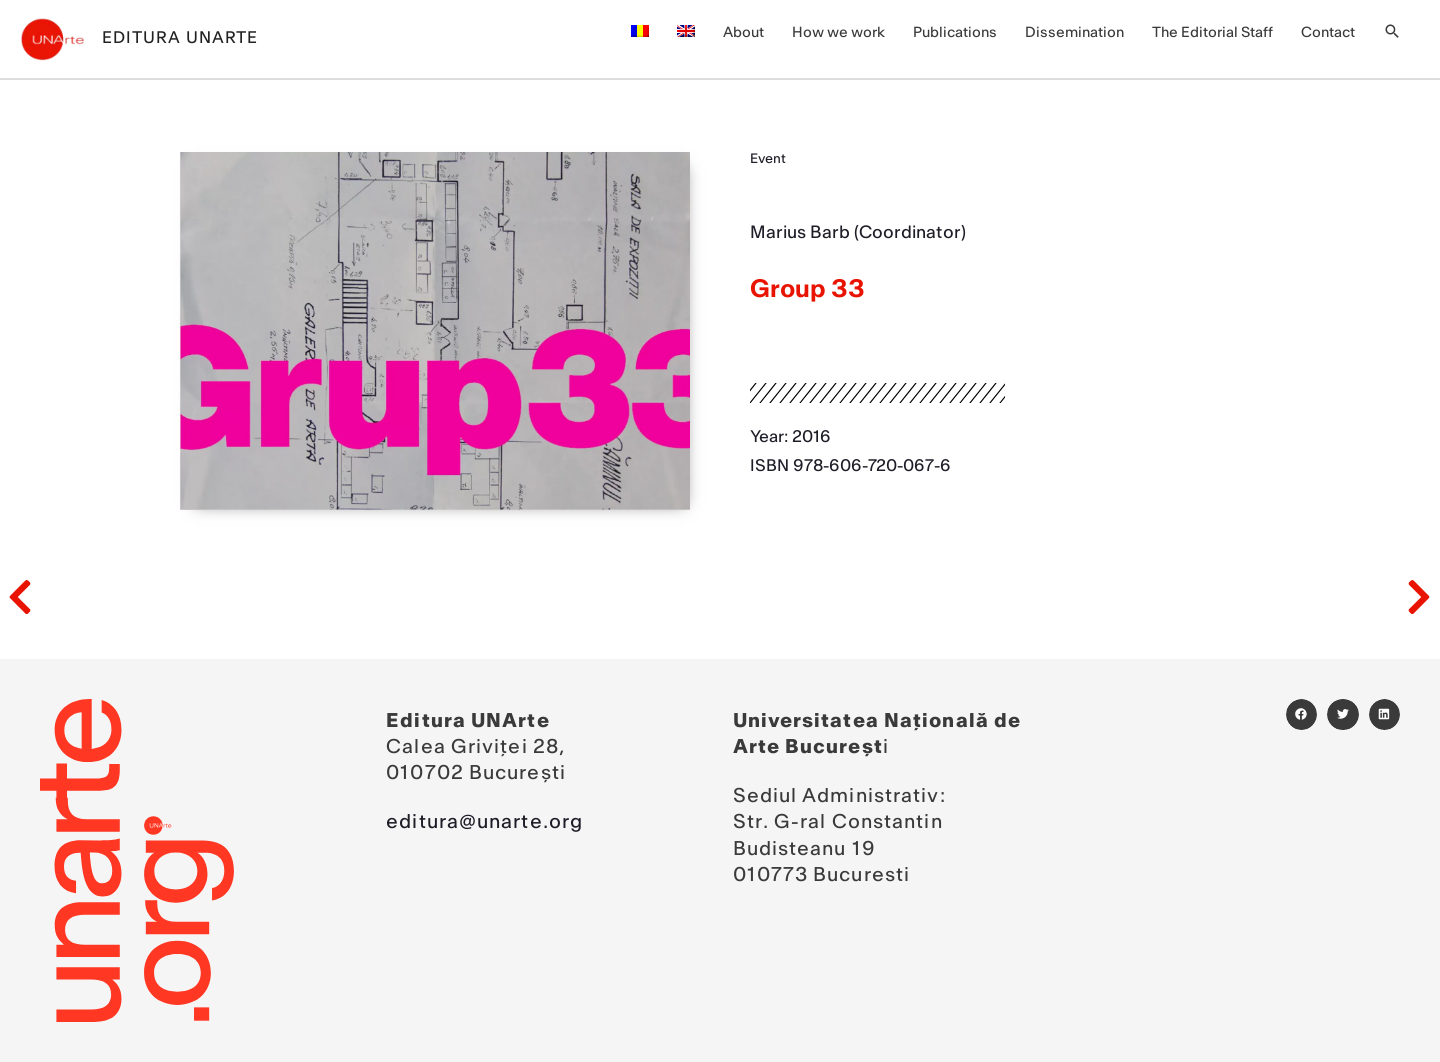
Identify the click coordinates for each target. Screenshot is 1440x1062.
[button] (1392, 33)
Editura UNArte (180, 38)
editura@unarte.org (484, 822)
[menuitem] (640, 33)
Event (768, 159)
